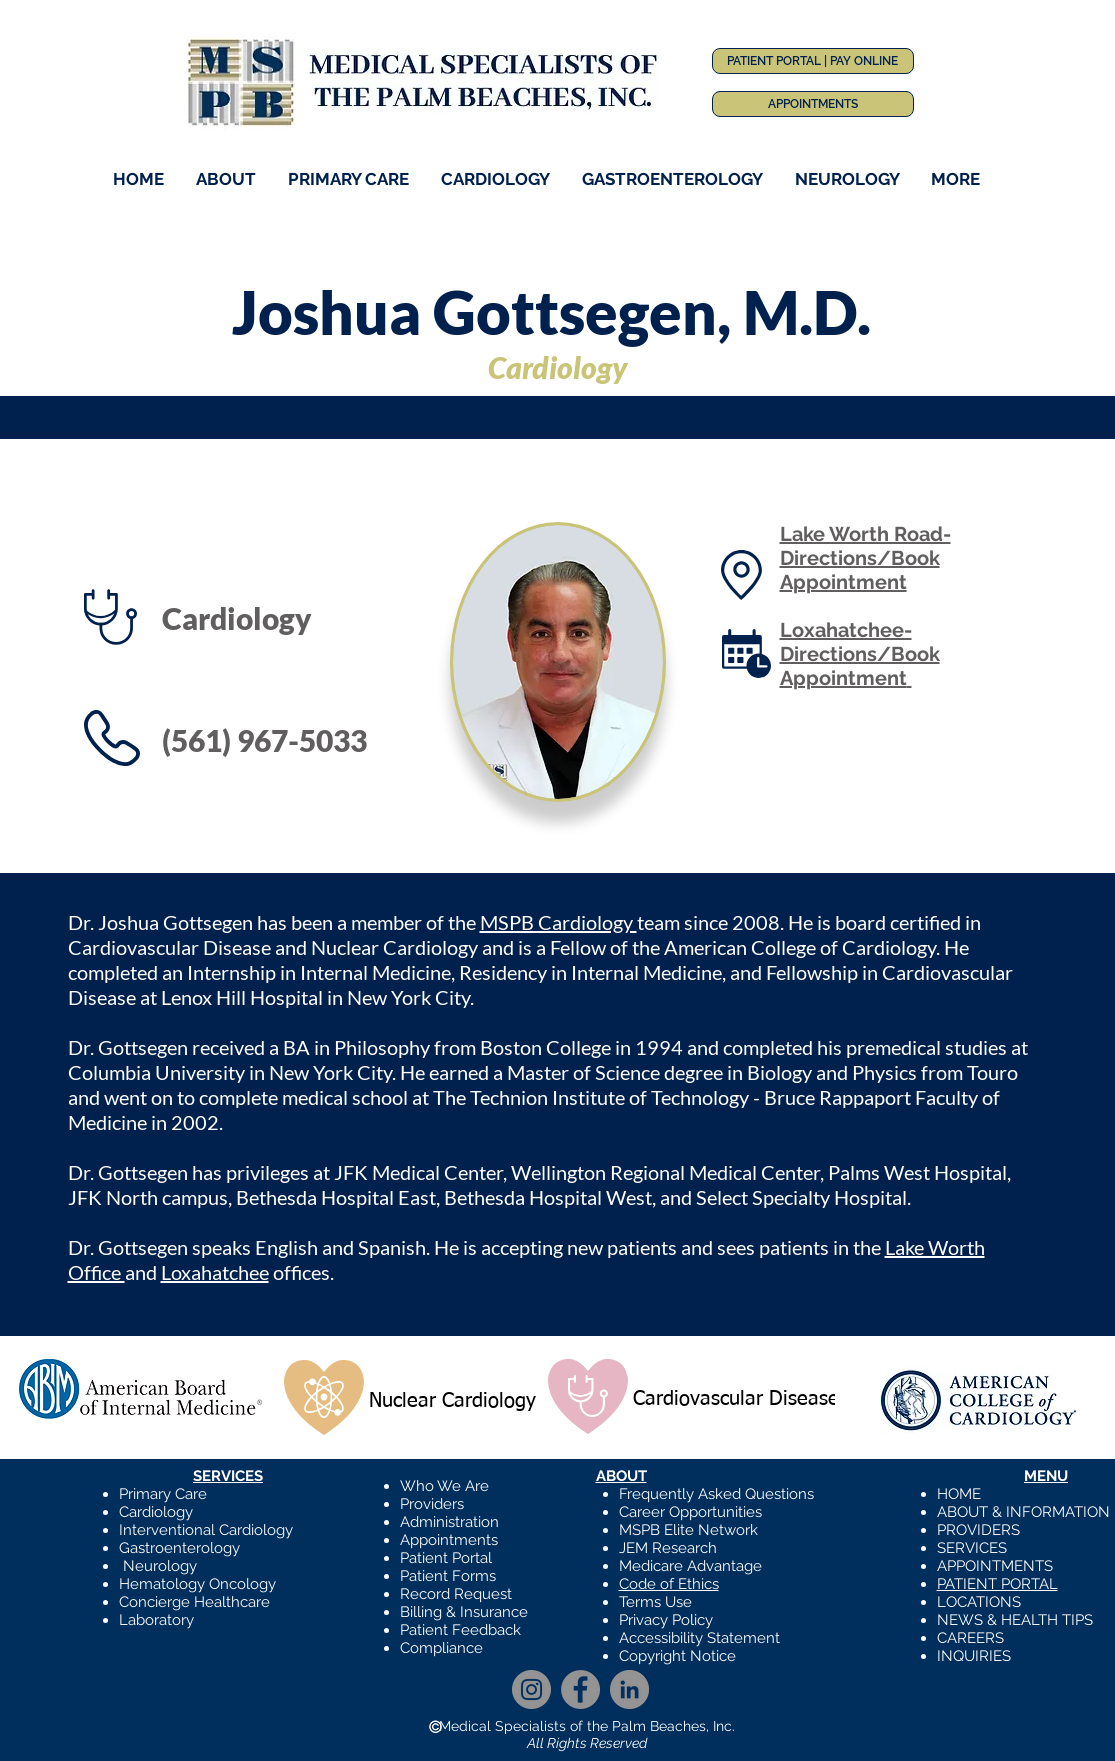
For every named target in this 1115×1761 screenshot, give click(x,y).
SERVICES (972, 1548)
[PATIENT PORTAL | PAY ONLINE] (813, 61)
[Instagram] (531, 1689)
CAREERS (970, 1638)
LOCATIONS (979, 1602)
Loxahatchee (215, 1272)
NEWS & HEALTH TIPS (1015, 1620)
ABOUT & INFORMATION (1023, 1512)
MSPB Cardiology (558, 922)
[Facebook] (580, 1689)
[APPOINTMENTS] (813, 104)
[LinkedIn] (629, 1689)
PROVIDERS (978, 1530)
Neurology (160, 1566)
